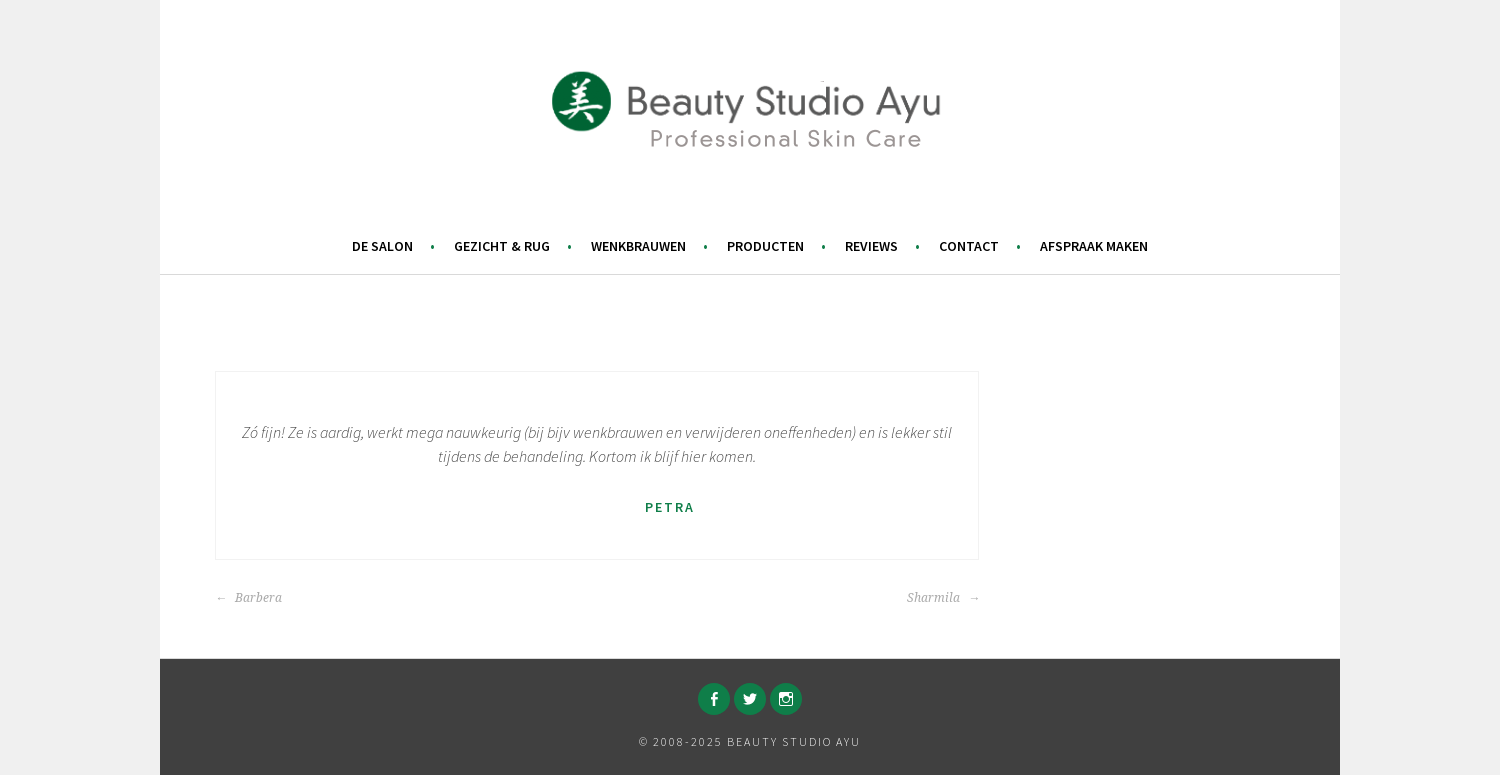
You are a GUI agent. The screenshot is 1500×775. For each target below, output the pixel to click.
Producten (765, 246)
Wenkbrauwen (638, 246)
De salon (382, 246)
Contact (969, 246)
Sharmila (943, 598)
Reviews (871, 246)
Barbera (248, 598)
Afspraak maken (1094, 246)
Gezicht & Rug (502, 246)
